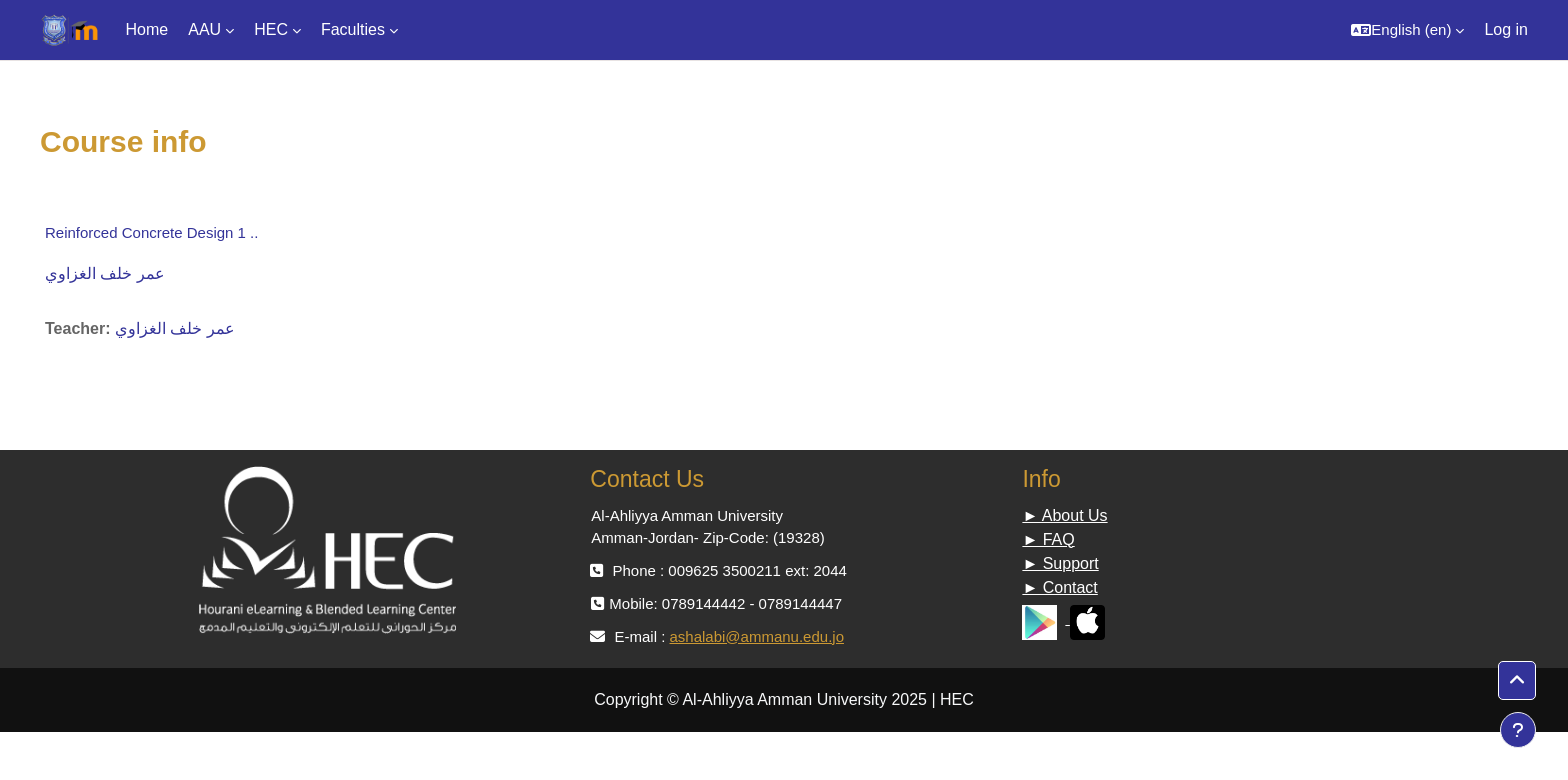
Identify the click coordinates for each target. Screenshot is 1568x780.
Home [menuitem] (147, 29)
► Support (1060, 563)
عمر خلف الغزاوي (105, 273)
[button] (1407, 30)
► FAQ (1048, 539)
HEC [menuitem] (271, 29)
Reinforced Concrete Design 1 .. (151, 232)
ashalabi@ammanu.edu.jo (756, 636)
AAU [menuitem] (204, 29)
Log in (1506, 29)
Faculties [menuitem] (353, 29)
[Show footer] (1518, 730)
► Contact (1059, 587)
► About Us (1064, 515)
